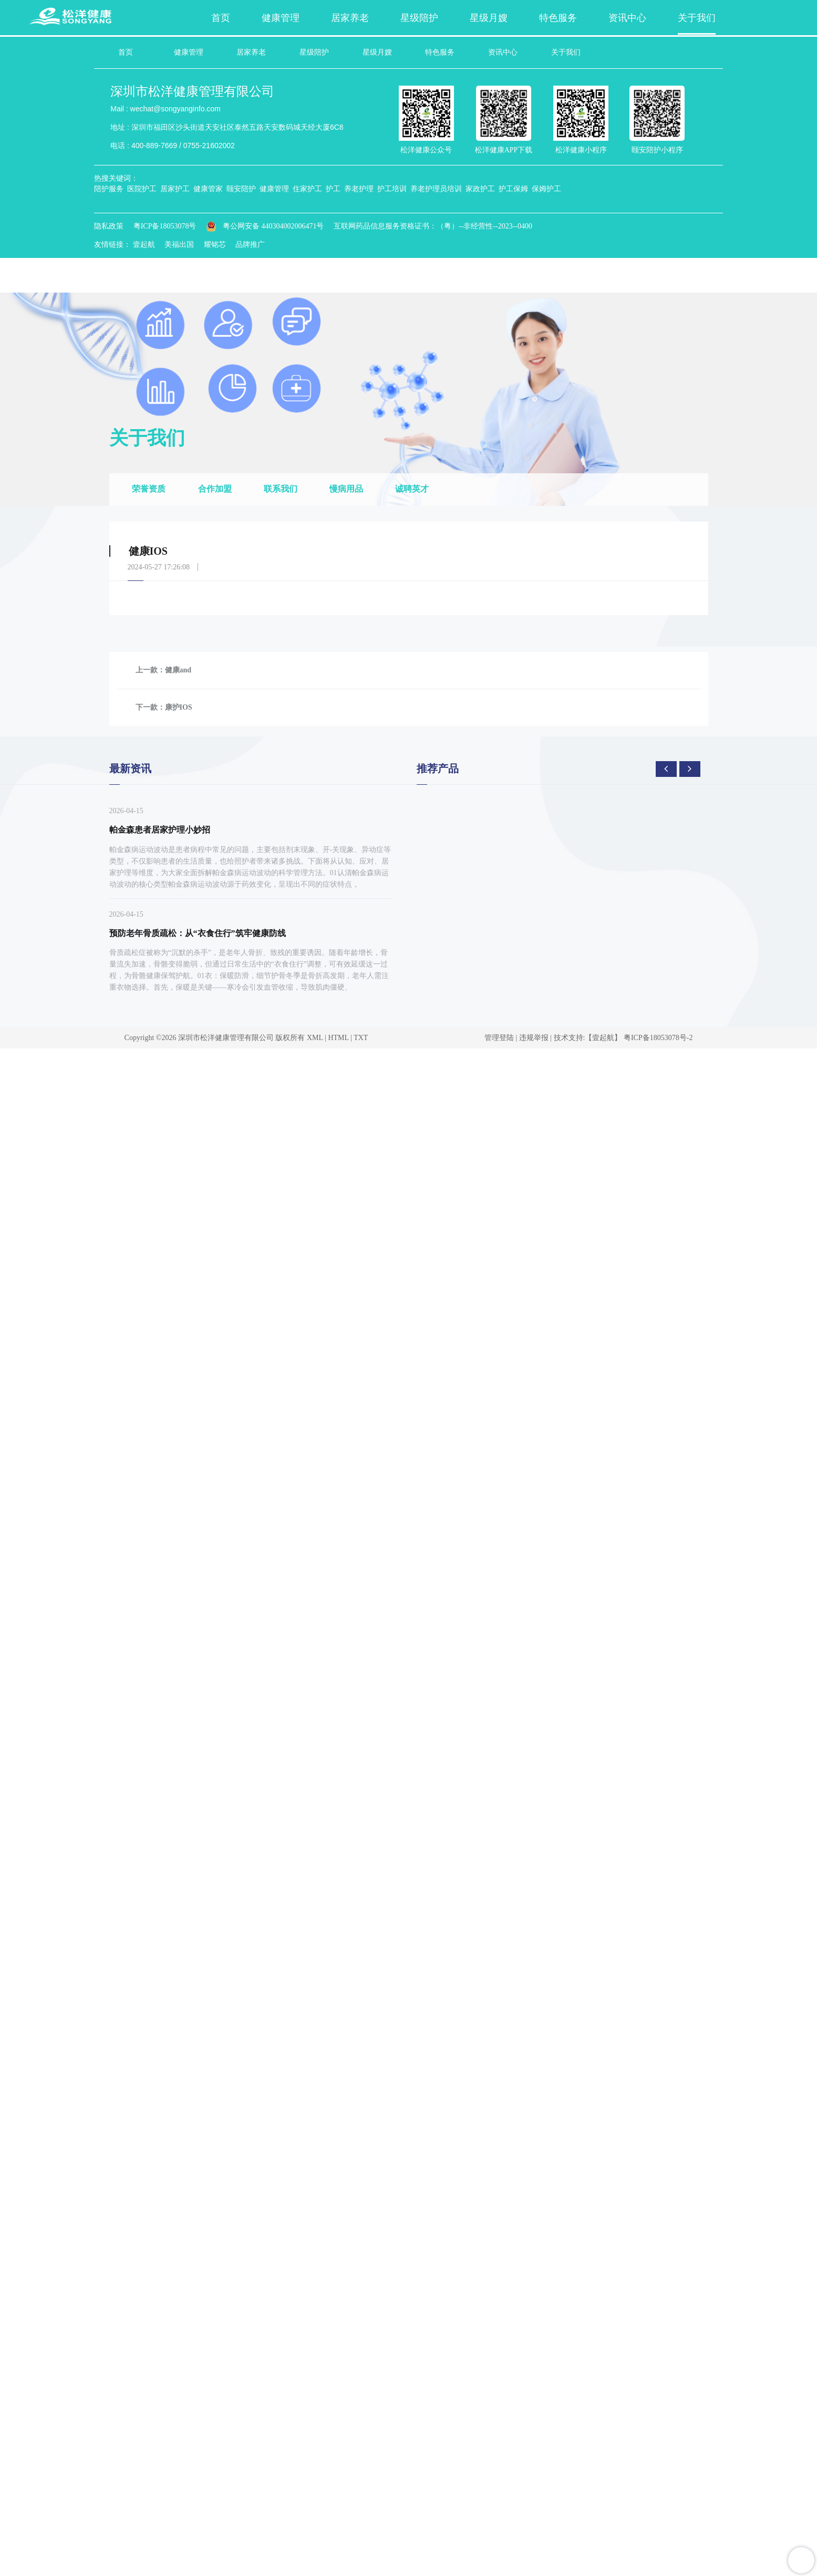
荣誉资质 (150, 487)
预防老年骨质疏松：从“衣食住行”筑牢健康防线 (197, 931)
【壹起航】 (603, 1037)
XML (315, 1037)
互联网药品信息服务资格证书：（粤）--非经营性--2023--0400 (432, 224)
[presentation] (666, 768)
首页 (125, 52)
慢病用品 (350, 487)
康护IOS (178, 706)
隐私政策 (108, 224)
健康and (178, 669)
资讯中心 (503, 52)
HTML (338, 1037)
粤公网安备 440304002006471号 (265, 224)
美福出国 (178, 243)
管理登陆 (499, 1037)
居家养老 (251, 52)
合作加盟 (216, 487)
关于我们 (566, 52)
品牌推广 (249, 243)
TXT (361, 1037)
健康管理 (188, 52)
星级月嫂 (377, 52)
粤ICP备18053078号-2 (658, 1037)
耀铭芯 (214, 243)
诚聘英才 (418, 487)
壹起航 (143, 243)
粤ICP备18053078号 (163, 224)
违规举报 (534, 1037)
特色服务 (440, 52)
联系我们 (284, 487)
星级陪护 (314, 52)
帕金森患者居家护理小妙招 (159, 828)
